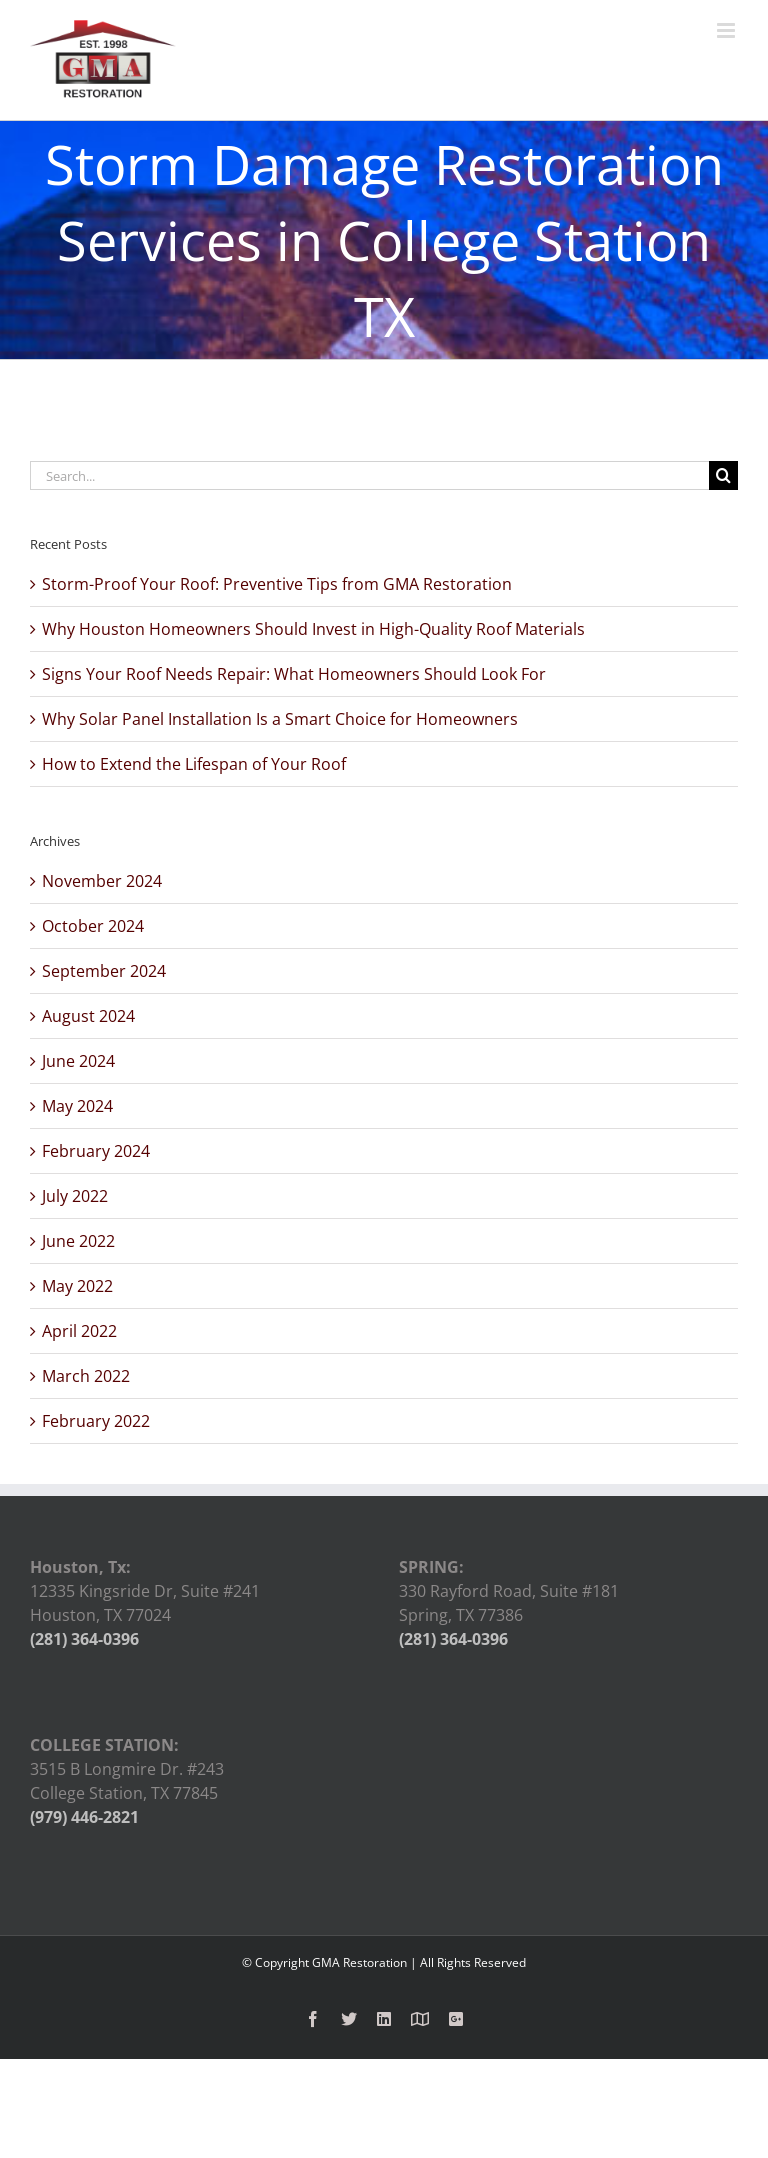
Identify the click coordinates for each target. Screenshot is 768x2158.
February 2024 (96, 1151)
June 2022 (78, 1241)
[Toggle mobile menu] (727, 30)
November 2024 (102, 881)
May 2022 (77, 1286)
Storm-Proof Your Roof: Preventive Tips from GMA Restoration (277, 584)
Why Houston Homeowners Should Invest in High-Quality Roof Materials (313, 629)
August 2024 (88, 1016)
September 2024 (104, 971)
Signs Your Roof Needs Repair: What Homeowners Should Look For (294, 674)
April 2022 (79, 1331)
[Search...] (369, 475)
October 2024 (93, 926)
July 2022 (75, 1196)
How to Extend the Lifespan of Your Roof (194, 764)
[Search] (723, 475)
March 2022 (86, 1376)
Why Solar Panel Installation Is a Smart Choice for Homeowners (280, 719)
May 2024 (77, 1106)
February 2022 (96, 1421)
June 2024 (78, 1061)
